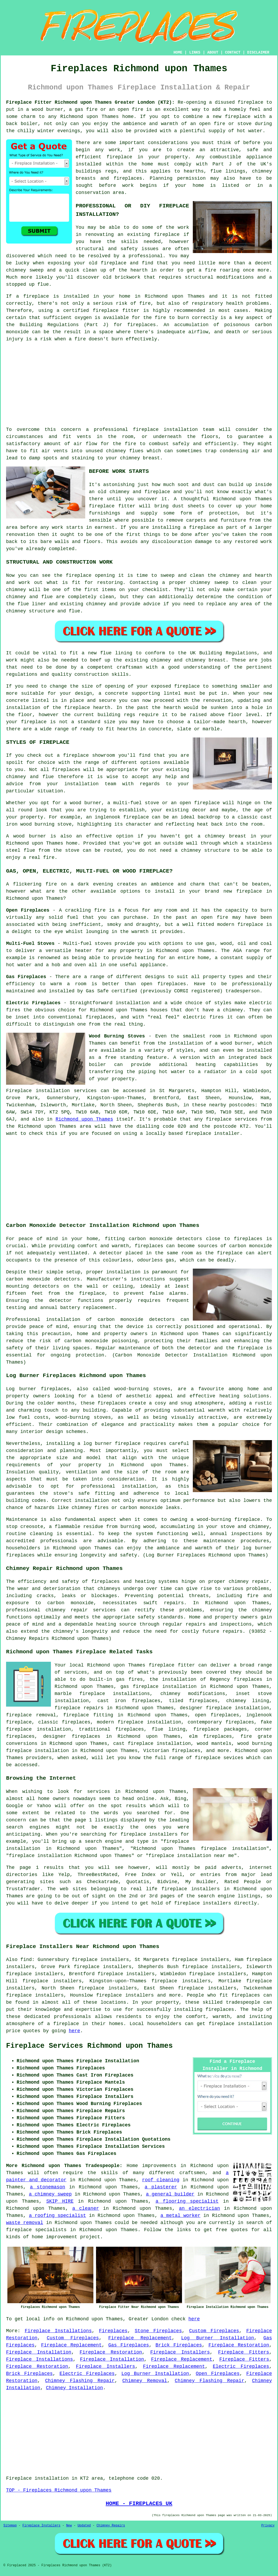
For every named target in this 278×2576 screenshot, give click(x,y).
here (74, 2031)
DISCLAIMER (258, 52)
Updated (84, 2525)
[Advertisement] (139, 384)
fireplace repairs (79, 1708)
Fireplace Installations (58, 2331)
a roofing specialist (57, 2215)
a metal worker (180, 2215)
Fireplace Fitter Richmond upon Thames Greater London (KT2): (90, 102)
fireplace (219, 1119)
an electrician (199, 2208)
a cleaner (85, 2208)
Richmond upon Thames (84, 1119)
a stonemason (47, 2187)
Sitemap (10, 2525)
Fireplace (19, 1090)
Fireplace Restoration (238, 2345)
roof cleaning (160, 2180)
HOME (178, 52)
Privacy (268, 2525)
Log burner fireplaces (37, 1389)
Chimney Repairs (111, 2525)
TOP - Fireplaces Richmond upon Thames (59, 2490)
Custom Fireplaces (214, 2331)
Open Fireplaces (217, 2373)
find (26, 1959)
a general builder (170, 2194)
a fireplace (63, 2023)
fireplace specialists (36, 2229)
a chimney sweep (50, 2194)
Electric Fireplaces (241, 2366)
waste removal (24, 2222)
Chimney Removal (144, 2380)
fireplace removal (31, 1715)
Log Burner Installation (217, 2338)
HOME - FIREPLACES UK (139, 2503)
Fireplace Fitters (243, 2352)
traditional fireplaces (111, 1729)
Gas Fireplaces (128, 2345)
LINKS (194, 52)
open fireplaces (217, 1715)
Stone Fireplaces (158, 2331)
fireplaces (141, 324)
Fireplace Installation (38, 2352)
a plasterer (161, 2187)
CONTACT (233, 52)
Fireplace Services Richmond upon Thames (89, 2046)
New (69, 2525)
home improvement (54, 2237)
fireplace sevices (219, 1757)
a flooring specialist (187, 2201)
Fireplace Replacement (140, 2338)
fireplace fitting (88, 1715)
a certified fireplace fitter (97, 310)
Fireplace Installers (180, 2352)
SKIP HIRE (59, 2201)
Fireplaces (113, 2331)
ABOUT (212, 52)
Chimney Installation (74, 2388)
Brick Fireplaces (179, 2345)
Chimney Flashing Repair (80, 2380)
